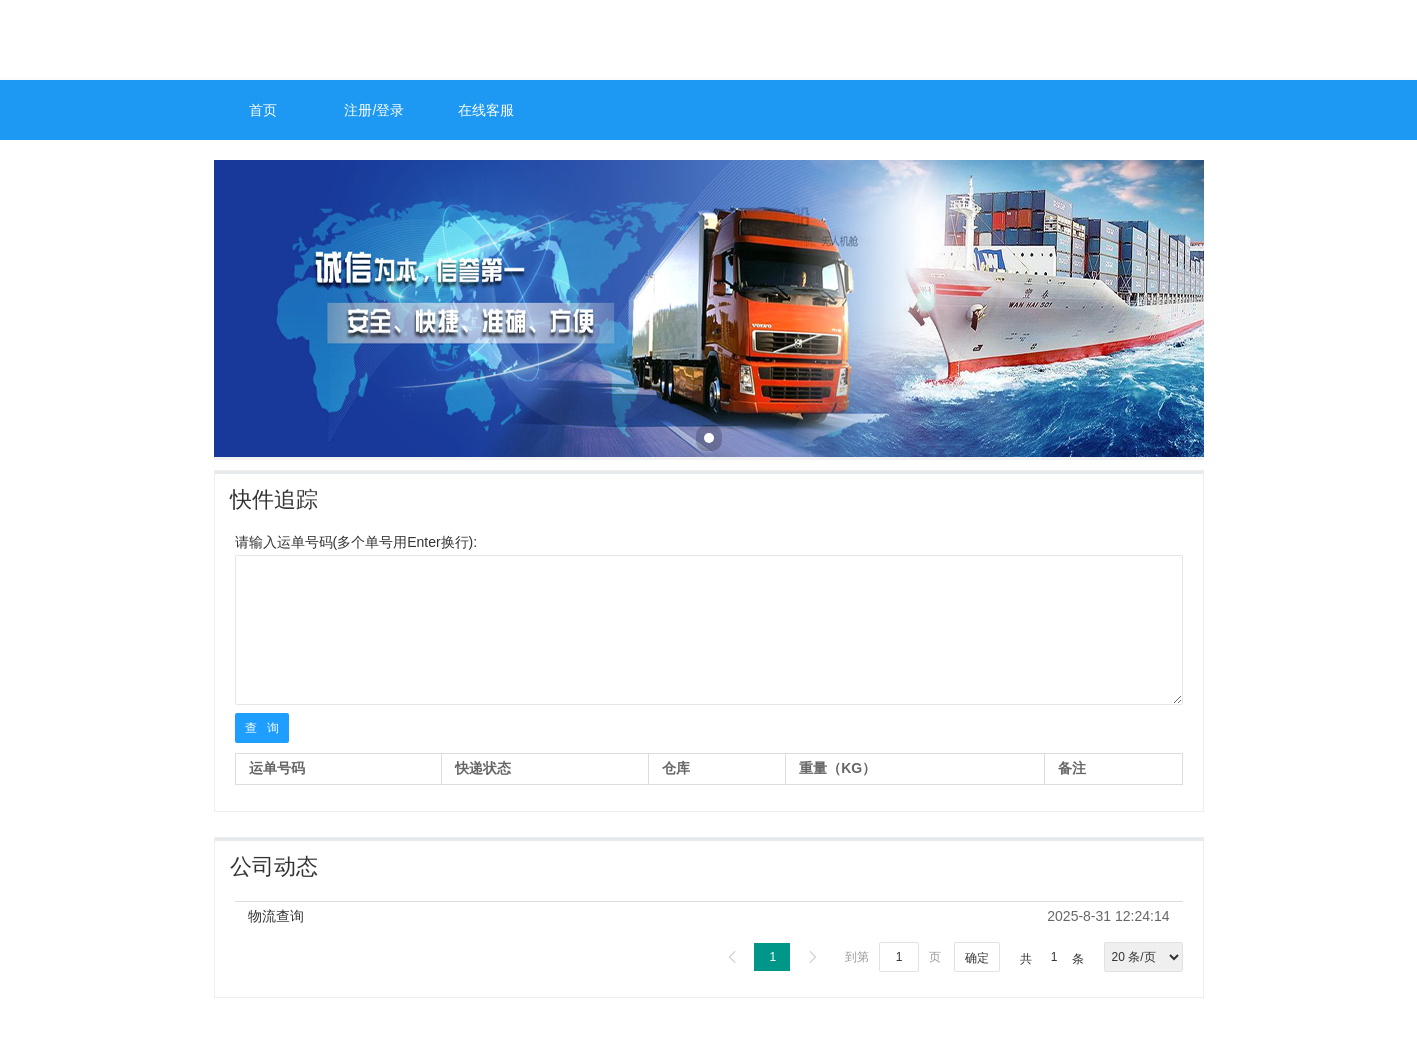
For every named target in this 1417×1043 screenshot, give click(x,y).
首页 (263, 110)
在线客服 (486, 110)
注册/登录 (374, 110)
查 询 (262, 728)
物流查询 (276, 916)
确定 (977, 958)
